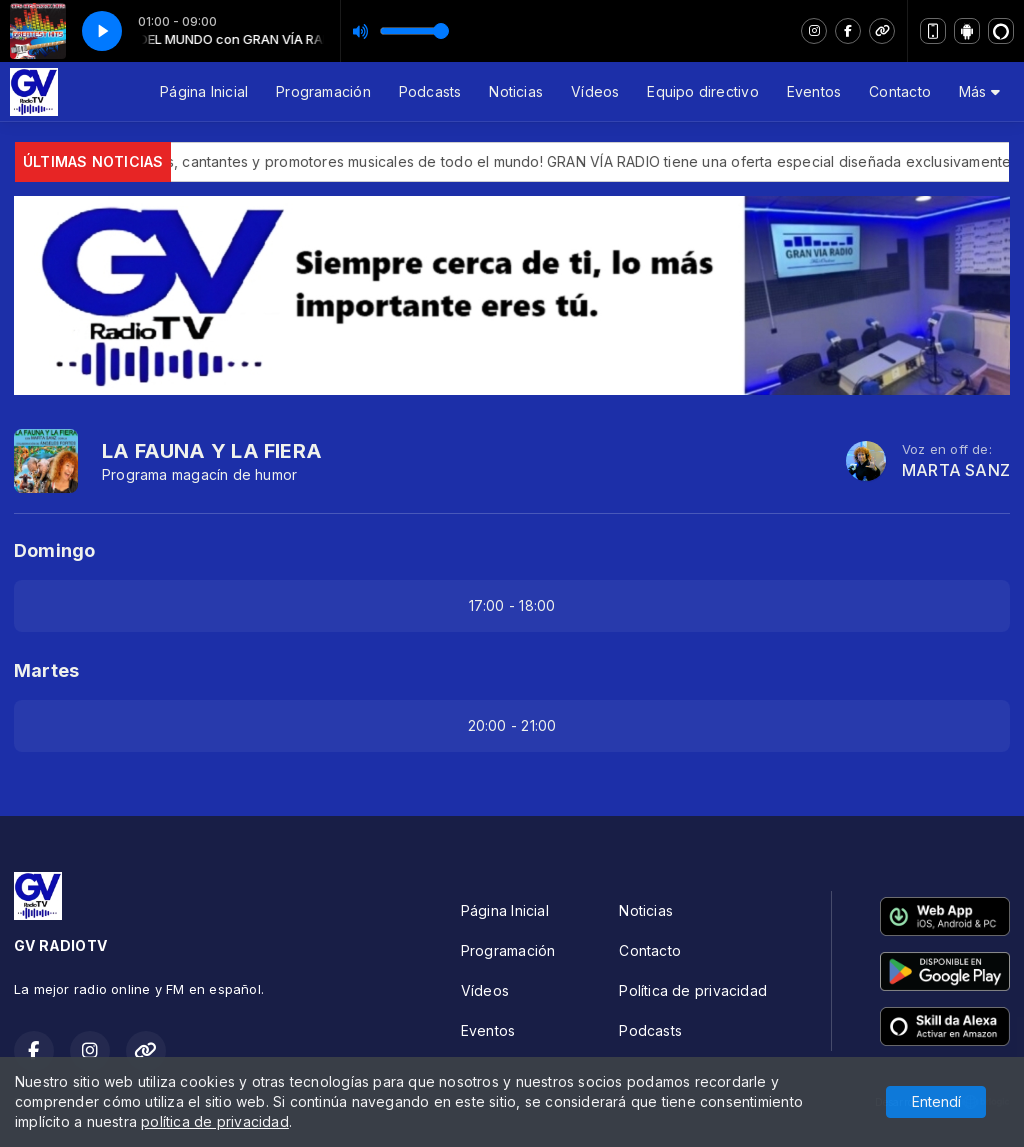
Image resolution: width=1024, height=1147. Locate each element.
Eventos (814, 91)
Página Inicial (204, 91)
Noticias (516, 91)
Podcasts (430, 91)
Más (979, 91)
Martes (46, 670)
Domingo (54, 550)
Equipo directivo (702, 91)
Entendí (936, 1101)
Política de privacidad (693, 990)
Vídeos (595, 91)
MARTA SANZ (956, 470)
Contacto (900, 91)
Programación (323, 91)
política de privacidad (215, 1121)
